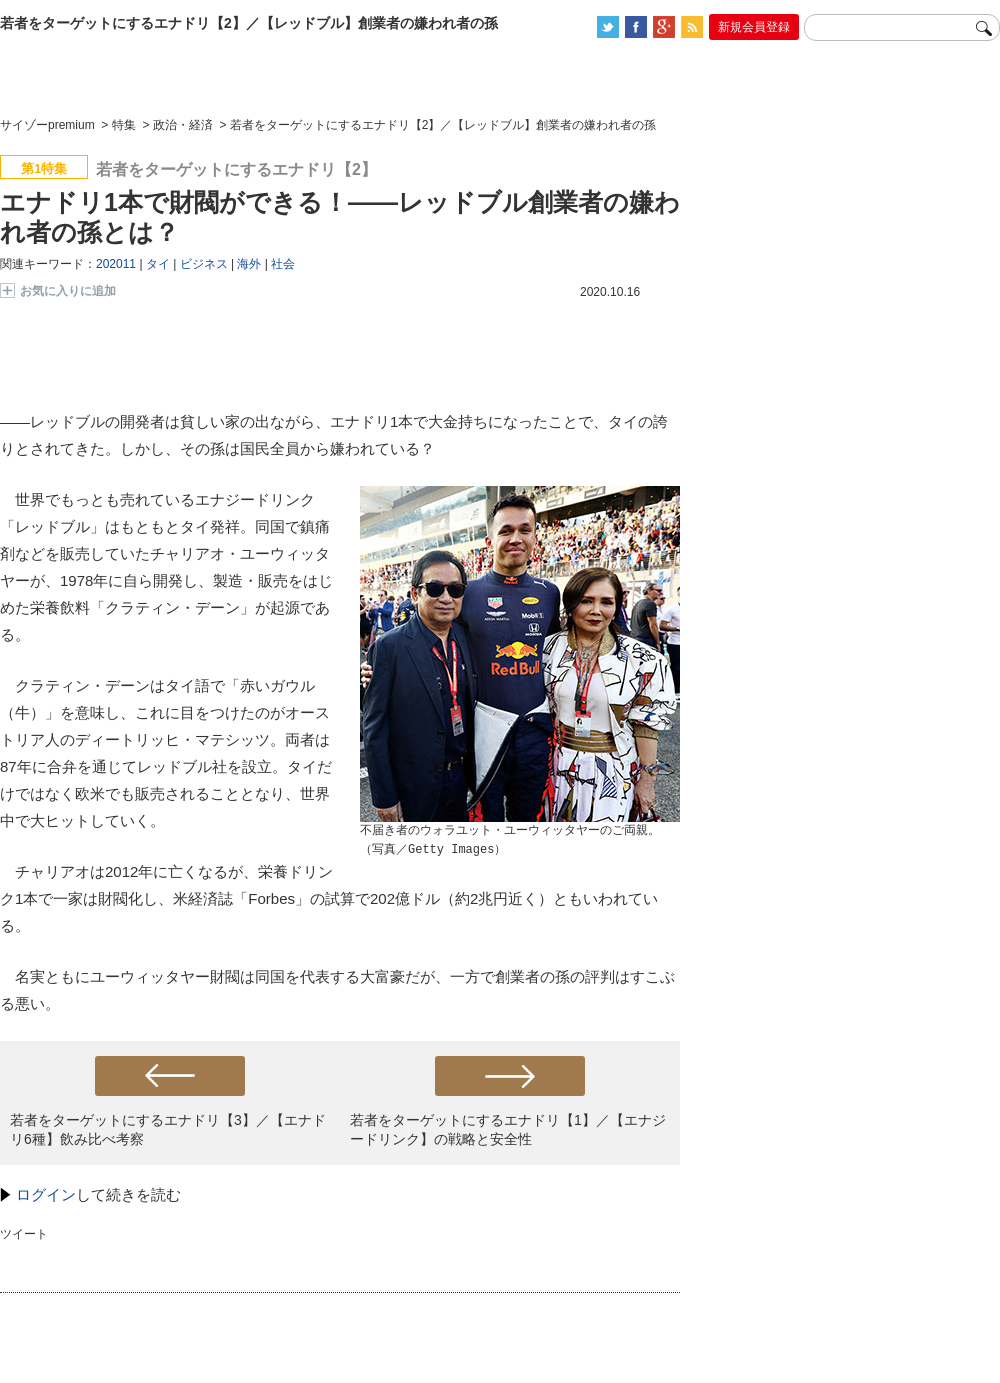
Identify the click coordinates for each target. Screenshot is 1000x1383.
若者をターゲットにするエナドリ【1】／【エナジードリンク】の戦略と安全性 (508, 1129)
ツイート (24, 1234)
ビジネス (204, 264)
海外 (249, 264)
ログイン (46, 1194)
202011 (116, 264)
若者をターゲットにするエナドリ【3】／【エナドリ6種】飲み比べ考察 (168, 1129)
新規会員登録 (754, 27)
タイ (158, 264)
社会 (283, 264)
